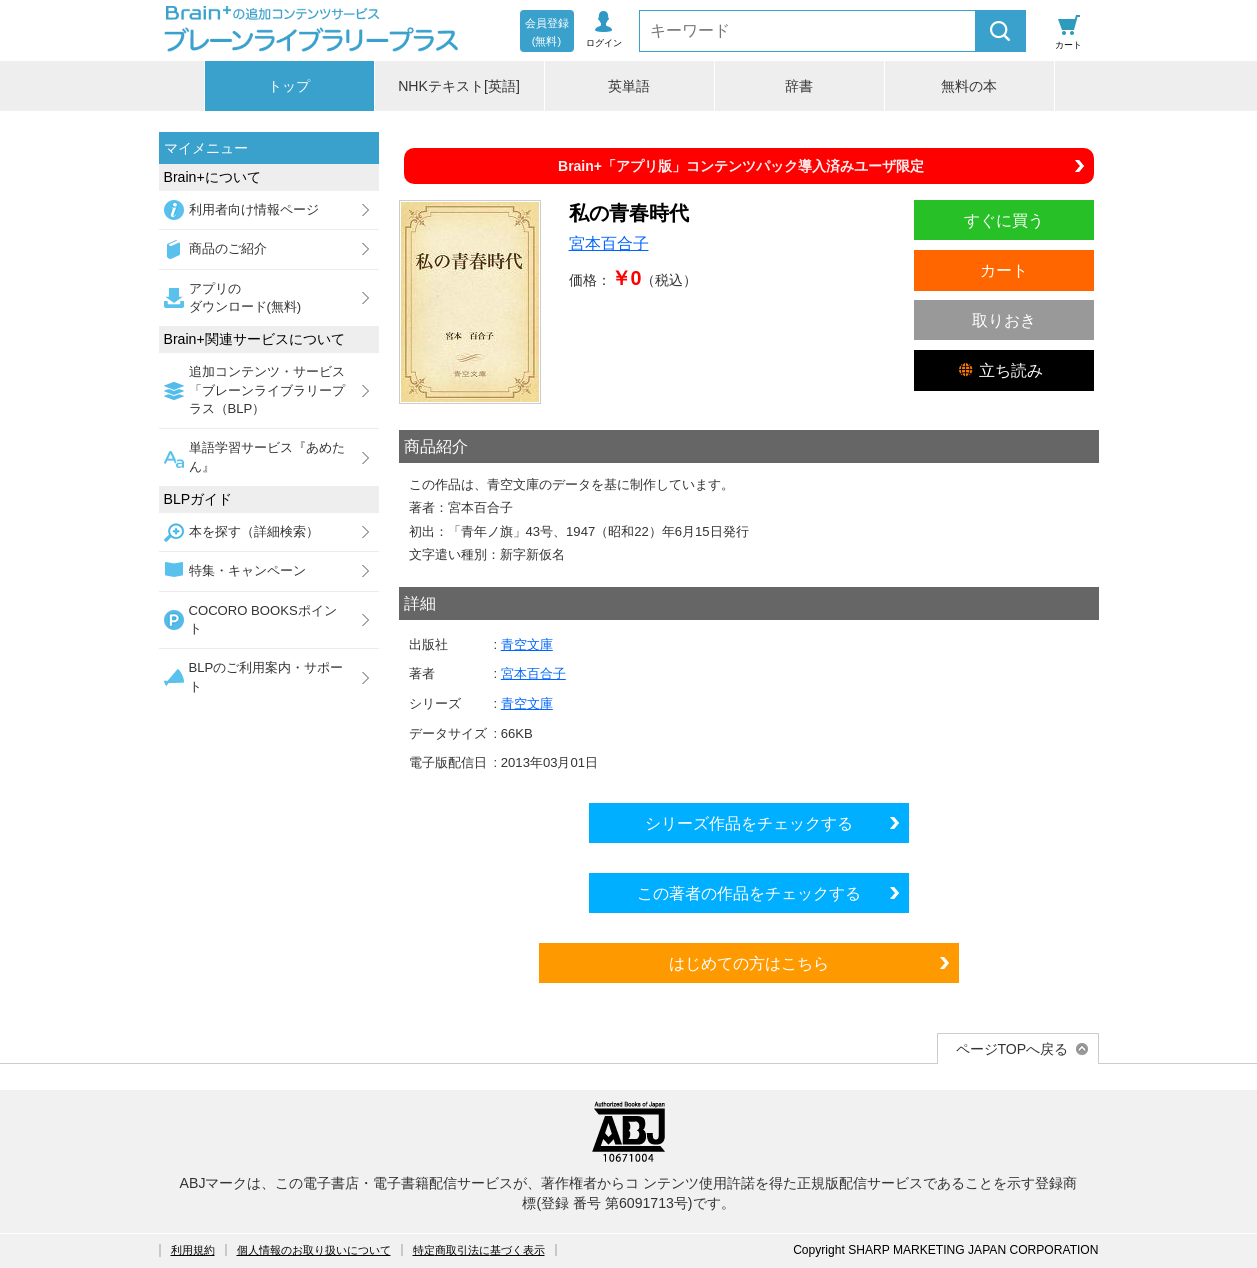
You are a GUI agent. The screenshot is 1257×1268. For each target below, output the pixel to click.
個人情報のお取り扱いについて (314, 1250)
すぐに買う (1004, 220)
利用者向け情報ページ (254, 209)
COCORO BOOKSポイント (263, 619)
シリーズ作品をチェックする (749, 823)
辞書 (799, 86)
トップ (289, 86)
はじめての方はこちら (749, 963)
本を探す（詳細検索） (254, 531)
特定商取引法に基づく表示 (479, 1250)
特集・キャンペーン (247, 570)
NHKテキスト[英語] (459, 86)
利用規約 (193, 1250)
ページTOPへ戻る (1012, 1049)
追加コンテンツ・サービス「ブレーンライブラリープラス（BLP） (267, 390)
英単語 (629, 86)
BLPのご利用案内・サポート (266, 676)
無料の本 (969, 86)
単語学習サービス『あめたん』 (267, 456)
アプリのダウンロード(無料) (245, 297)
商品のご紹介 (228, 248)
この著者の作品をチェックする (749, 893)
